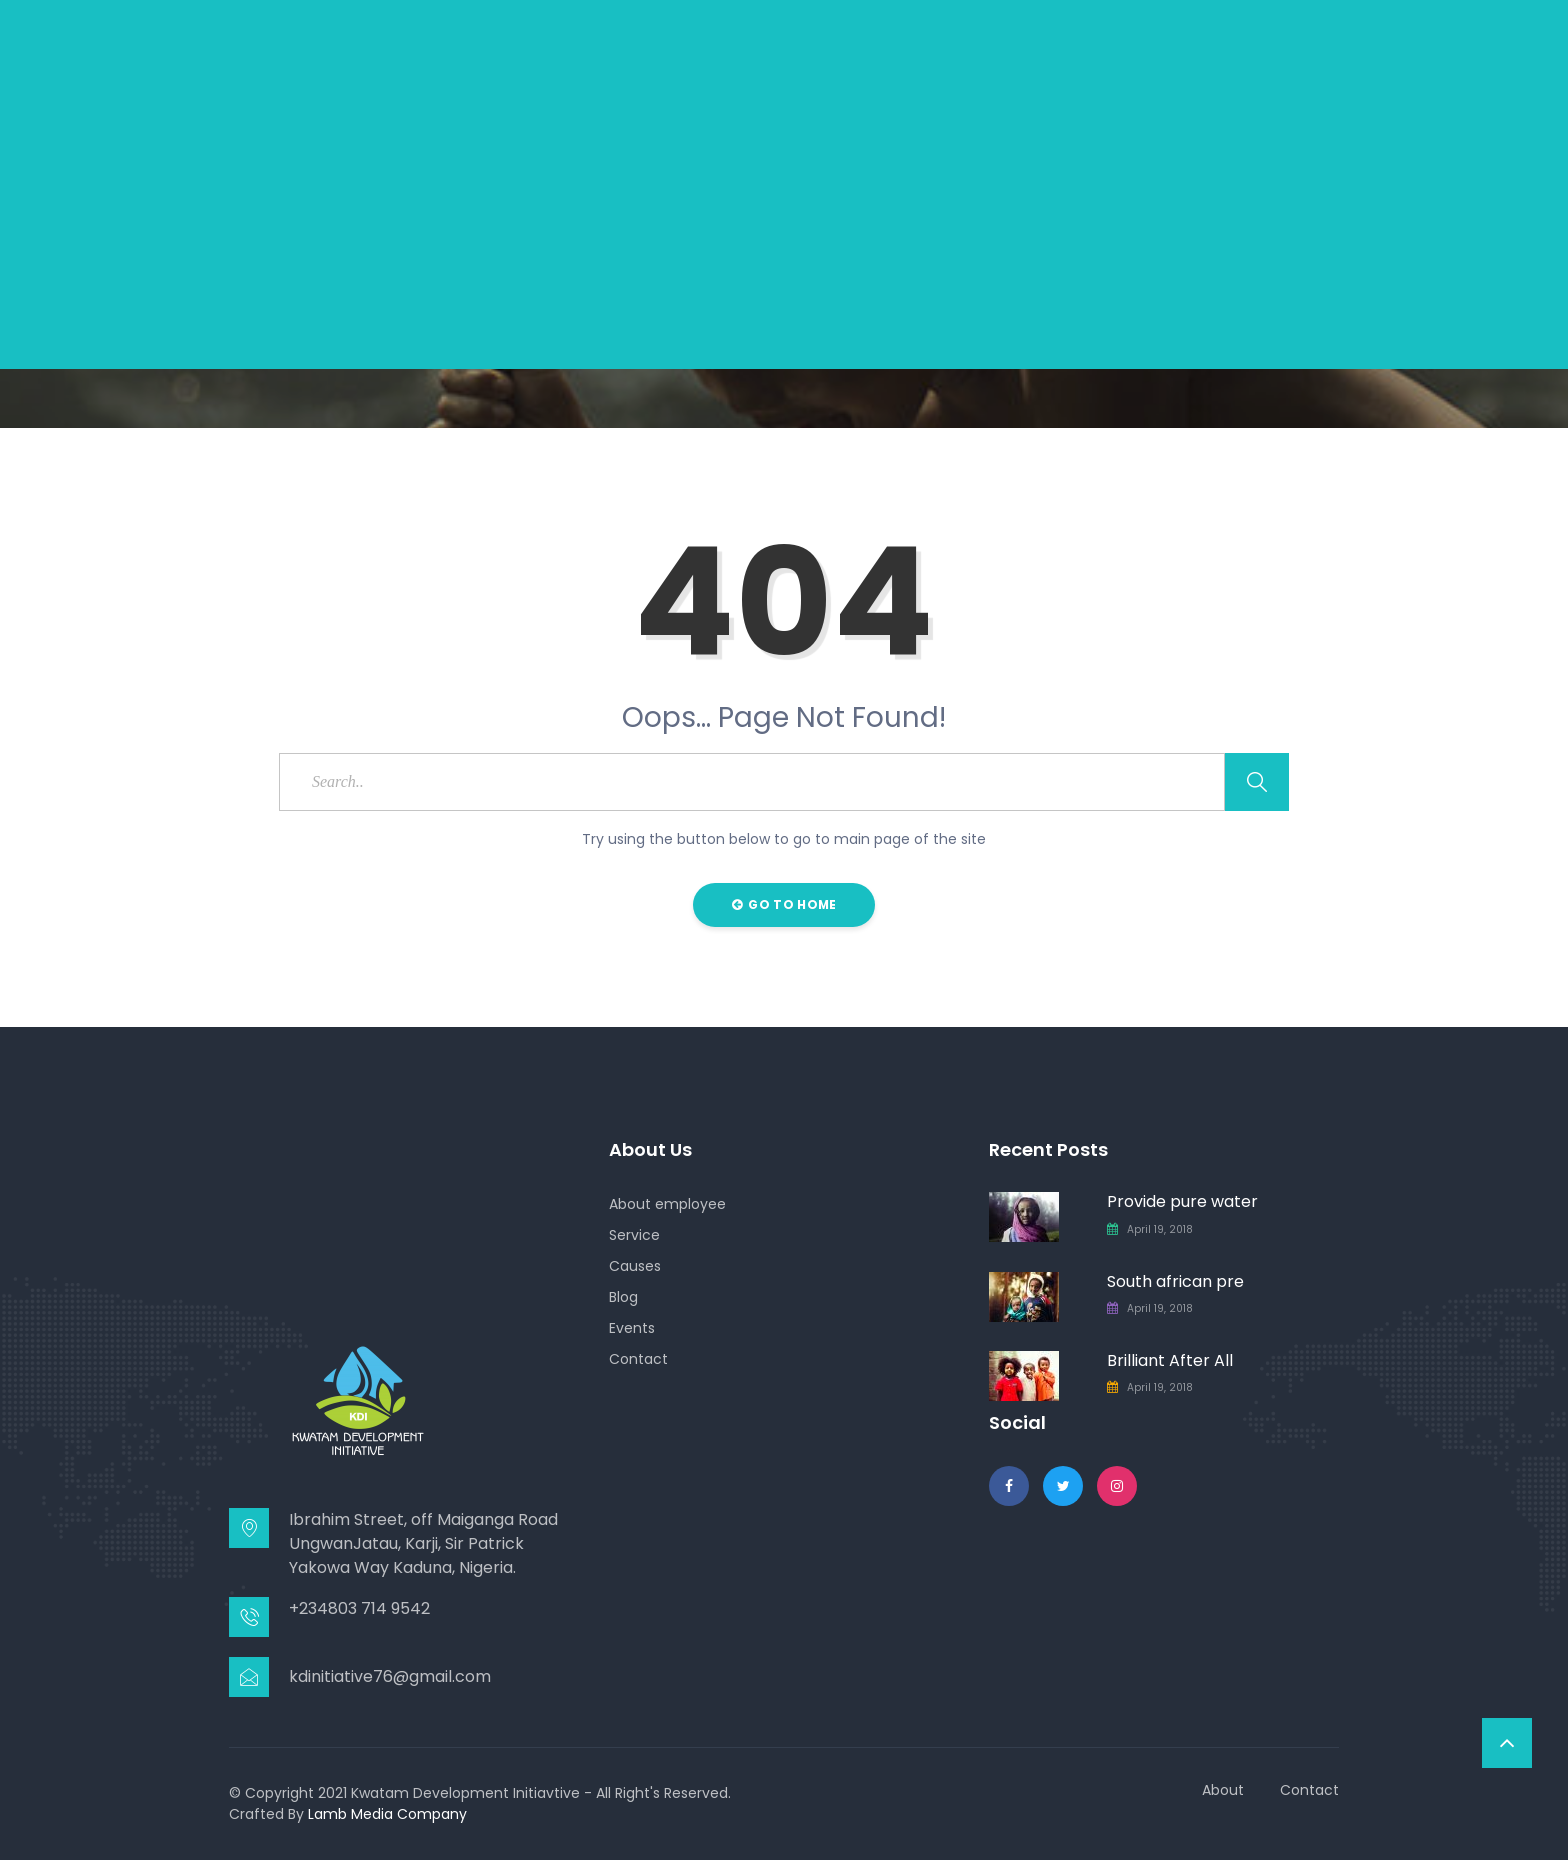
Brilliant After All (1170, 1360)
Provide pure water (1182, 1201)
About (1223, 1790)
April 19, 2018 (1160, 1229)
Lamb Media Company (387, 1814)
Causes (635, 1266)
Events (632, 1328)
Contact (638, 1359)
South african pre (1175, 1281)
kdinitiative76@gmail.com (390, 1676)
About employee (667, 1204)
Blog (623, 1297)
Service (634, 1235)
